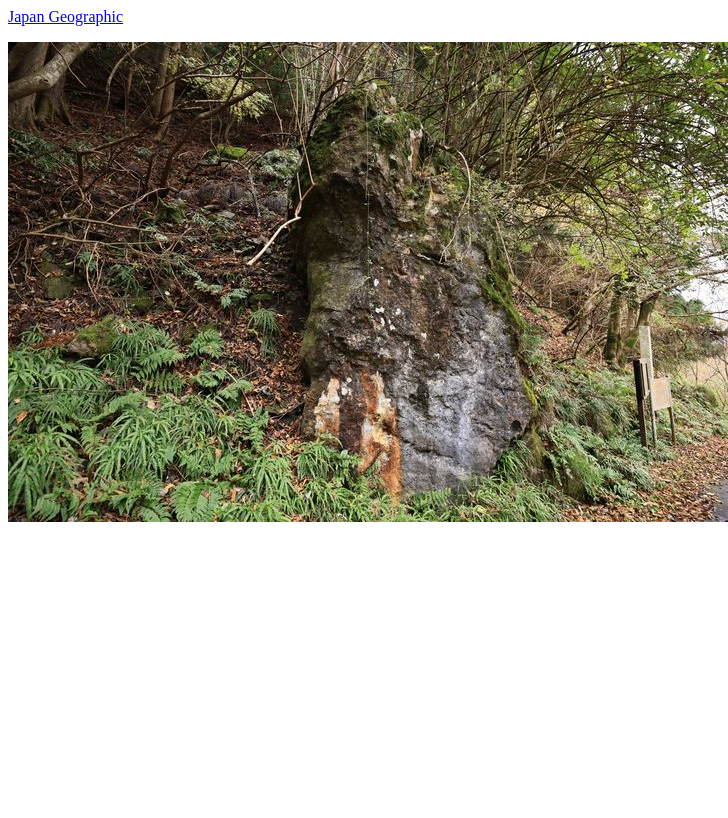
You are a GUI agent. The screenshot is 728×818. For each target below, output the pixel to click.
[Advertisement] (285, 662)
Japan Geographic (65, 16)
